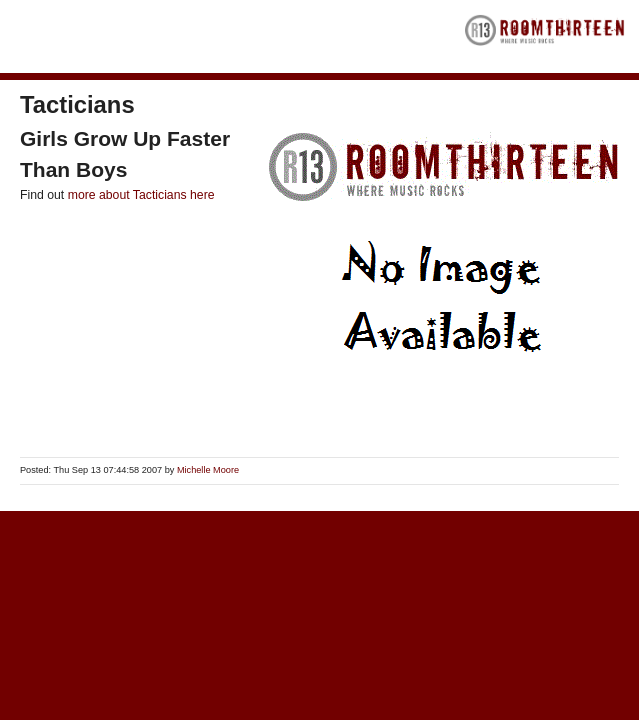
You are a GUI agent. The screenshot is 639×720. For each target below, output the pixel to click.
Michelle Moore (208, 470)
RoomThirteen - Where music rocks (545, 36)
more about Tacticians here (141, 195)
